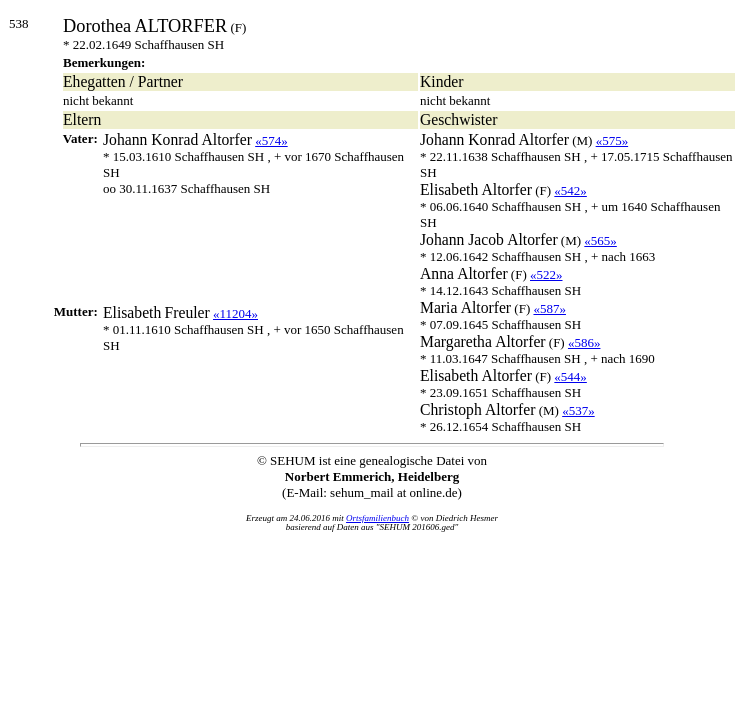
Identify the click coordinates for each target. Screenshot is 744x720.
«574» (271, 140)
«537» (578, 410)
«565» (600, 240)
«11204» (235, 313)
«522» (546, 274)
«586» (584, 342)
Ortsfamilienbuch (377, 518)
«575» (612, 140)
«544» (570, 376)
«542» (570, 190)
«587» (549, 308)
